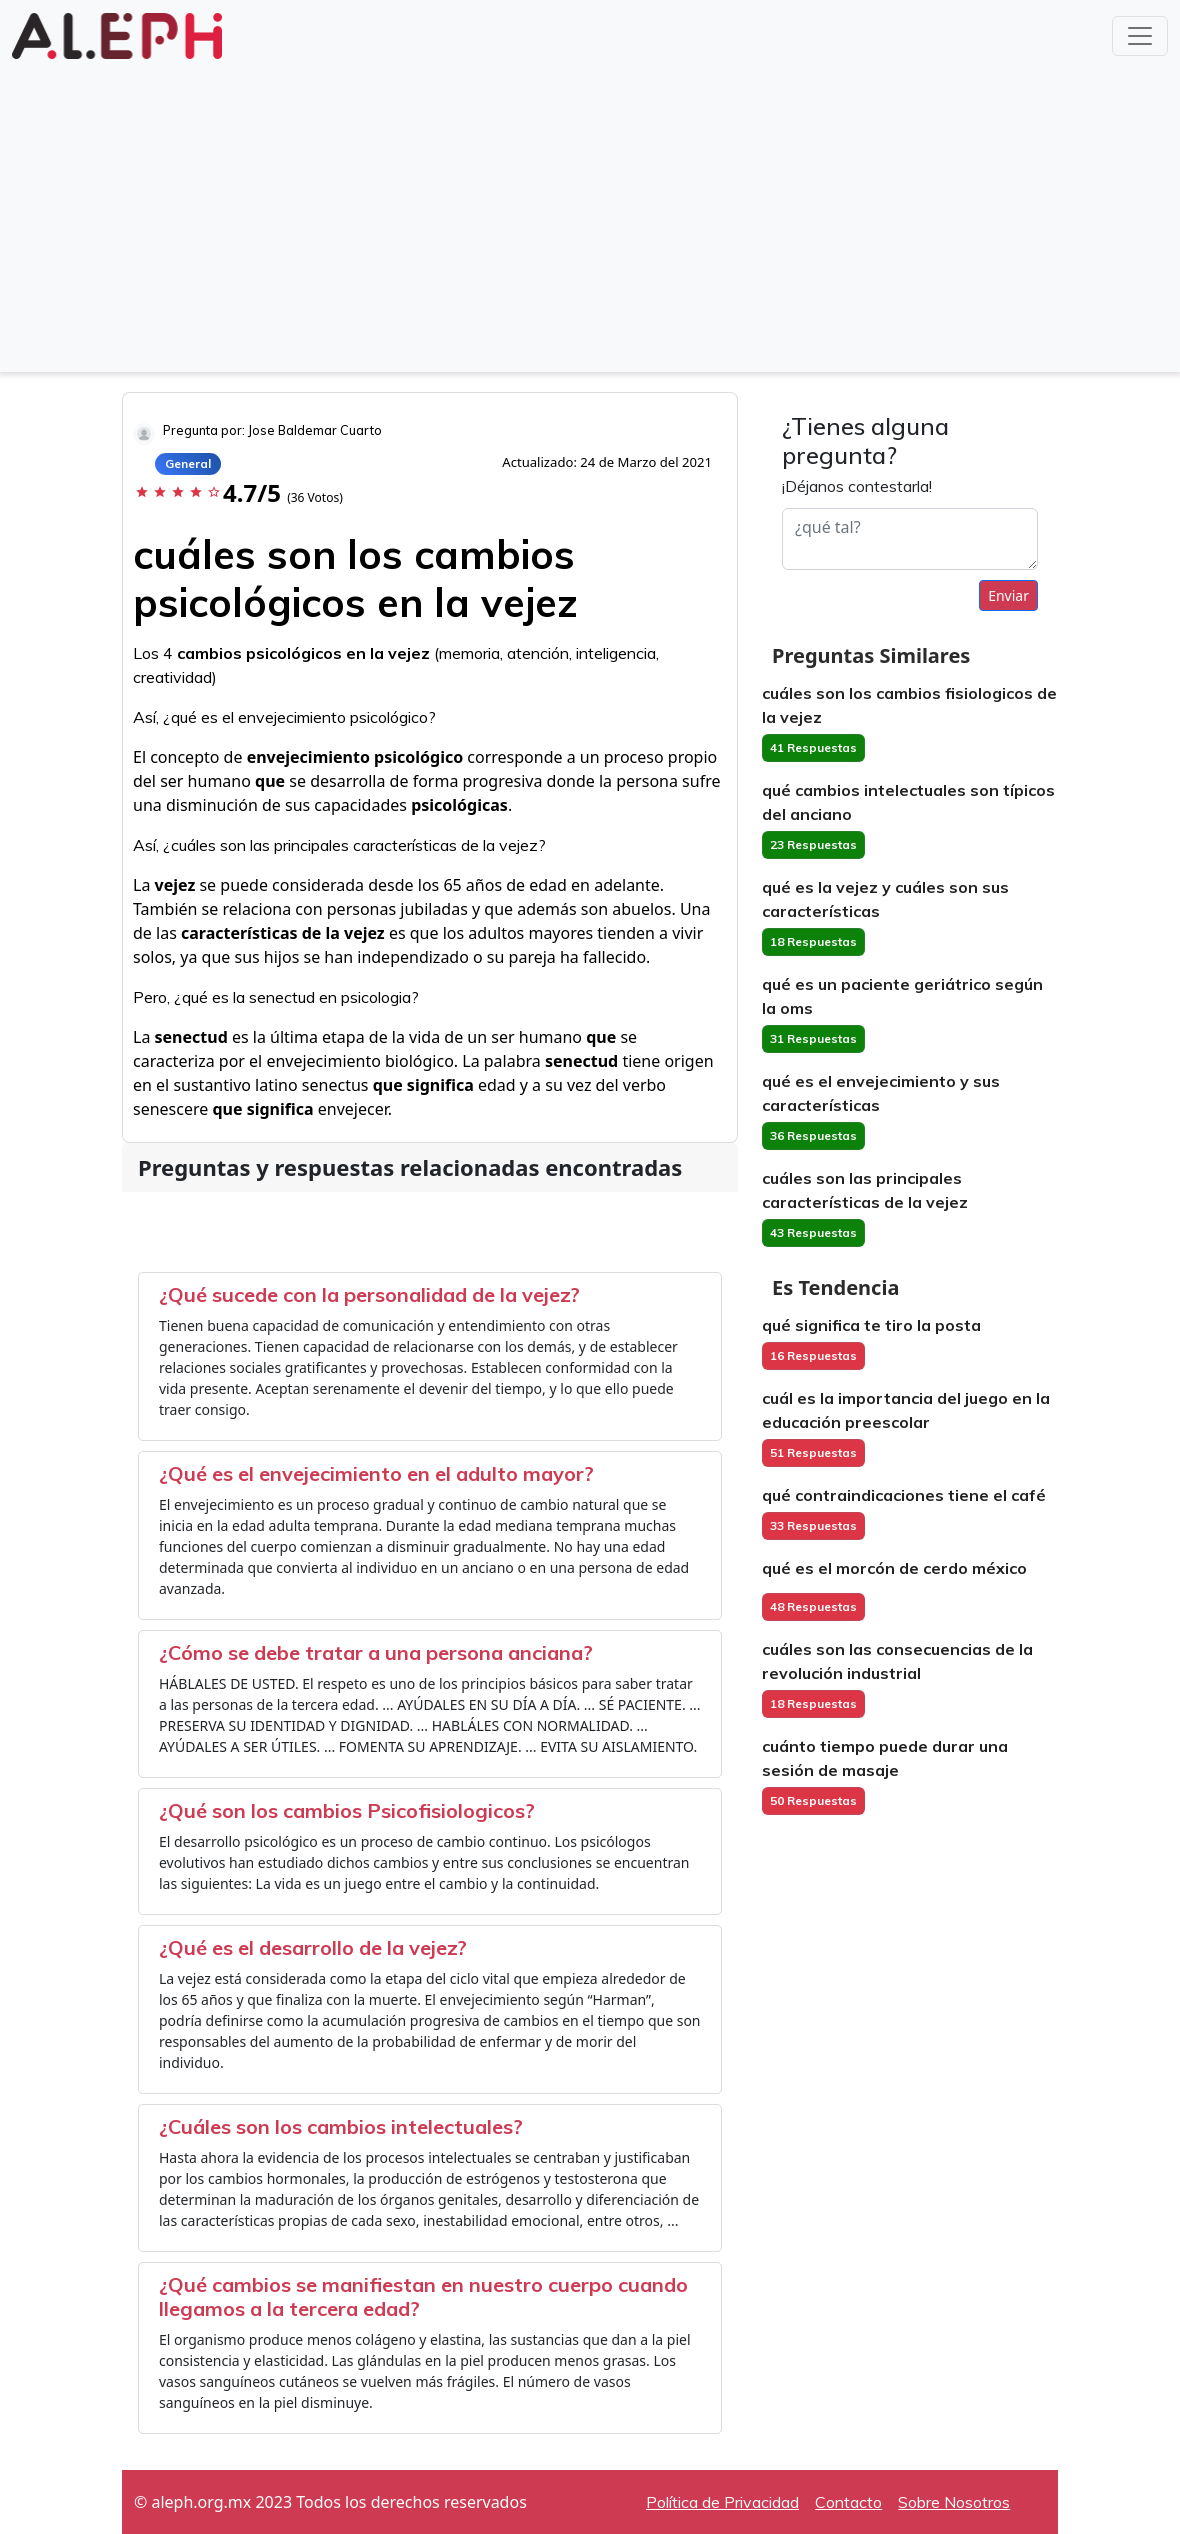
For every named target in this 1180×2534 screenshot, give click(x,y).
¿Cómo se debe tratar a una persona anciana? (376, 1652)
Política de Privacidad (722, 2502)
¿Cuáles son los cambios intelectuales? (341, 2126)
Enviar (1008, 595)
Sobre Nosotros (954, 2502)
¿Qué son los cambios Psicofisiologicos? (347, 1810)
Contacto (848, 2502)
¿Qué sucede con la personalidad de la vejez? (369, 1294)
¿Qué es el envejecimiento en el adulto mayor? (376, 1473)
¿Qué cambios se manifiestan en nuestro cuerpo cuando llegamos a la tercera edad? (423, 2296)
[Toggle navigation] (1140, 36)
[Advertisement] (590, 214)
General (188, 463)
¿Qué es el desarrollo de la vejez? (313, 1947)
